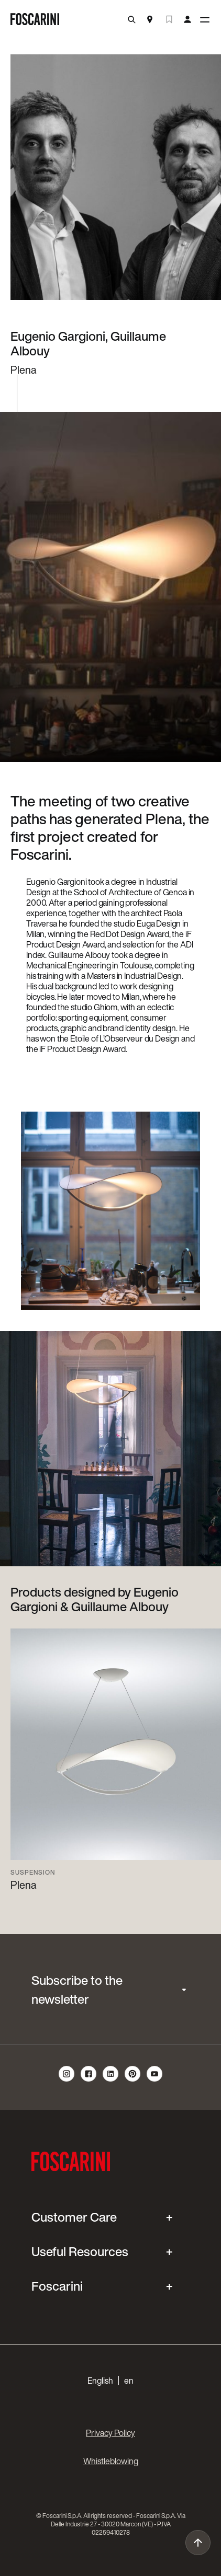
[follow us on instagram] (66, 2080)
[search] (131, 20)
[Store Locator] (150, 20)
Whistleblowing (110, 2461)
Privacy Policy (110, 2433)
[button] (110, 2380)
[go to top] (198, 2542)
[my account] (187, 20)
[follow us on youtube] (154, 2080)
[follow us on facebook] (88, 2080)
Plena (23, 1885)
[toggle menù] (204, 20)
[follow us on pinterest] (132, 2080)
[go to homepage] (34, 20)
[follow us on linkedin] (110, 2080)
